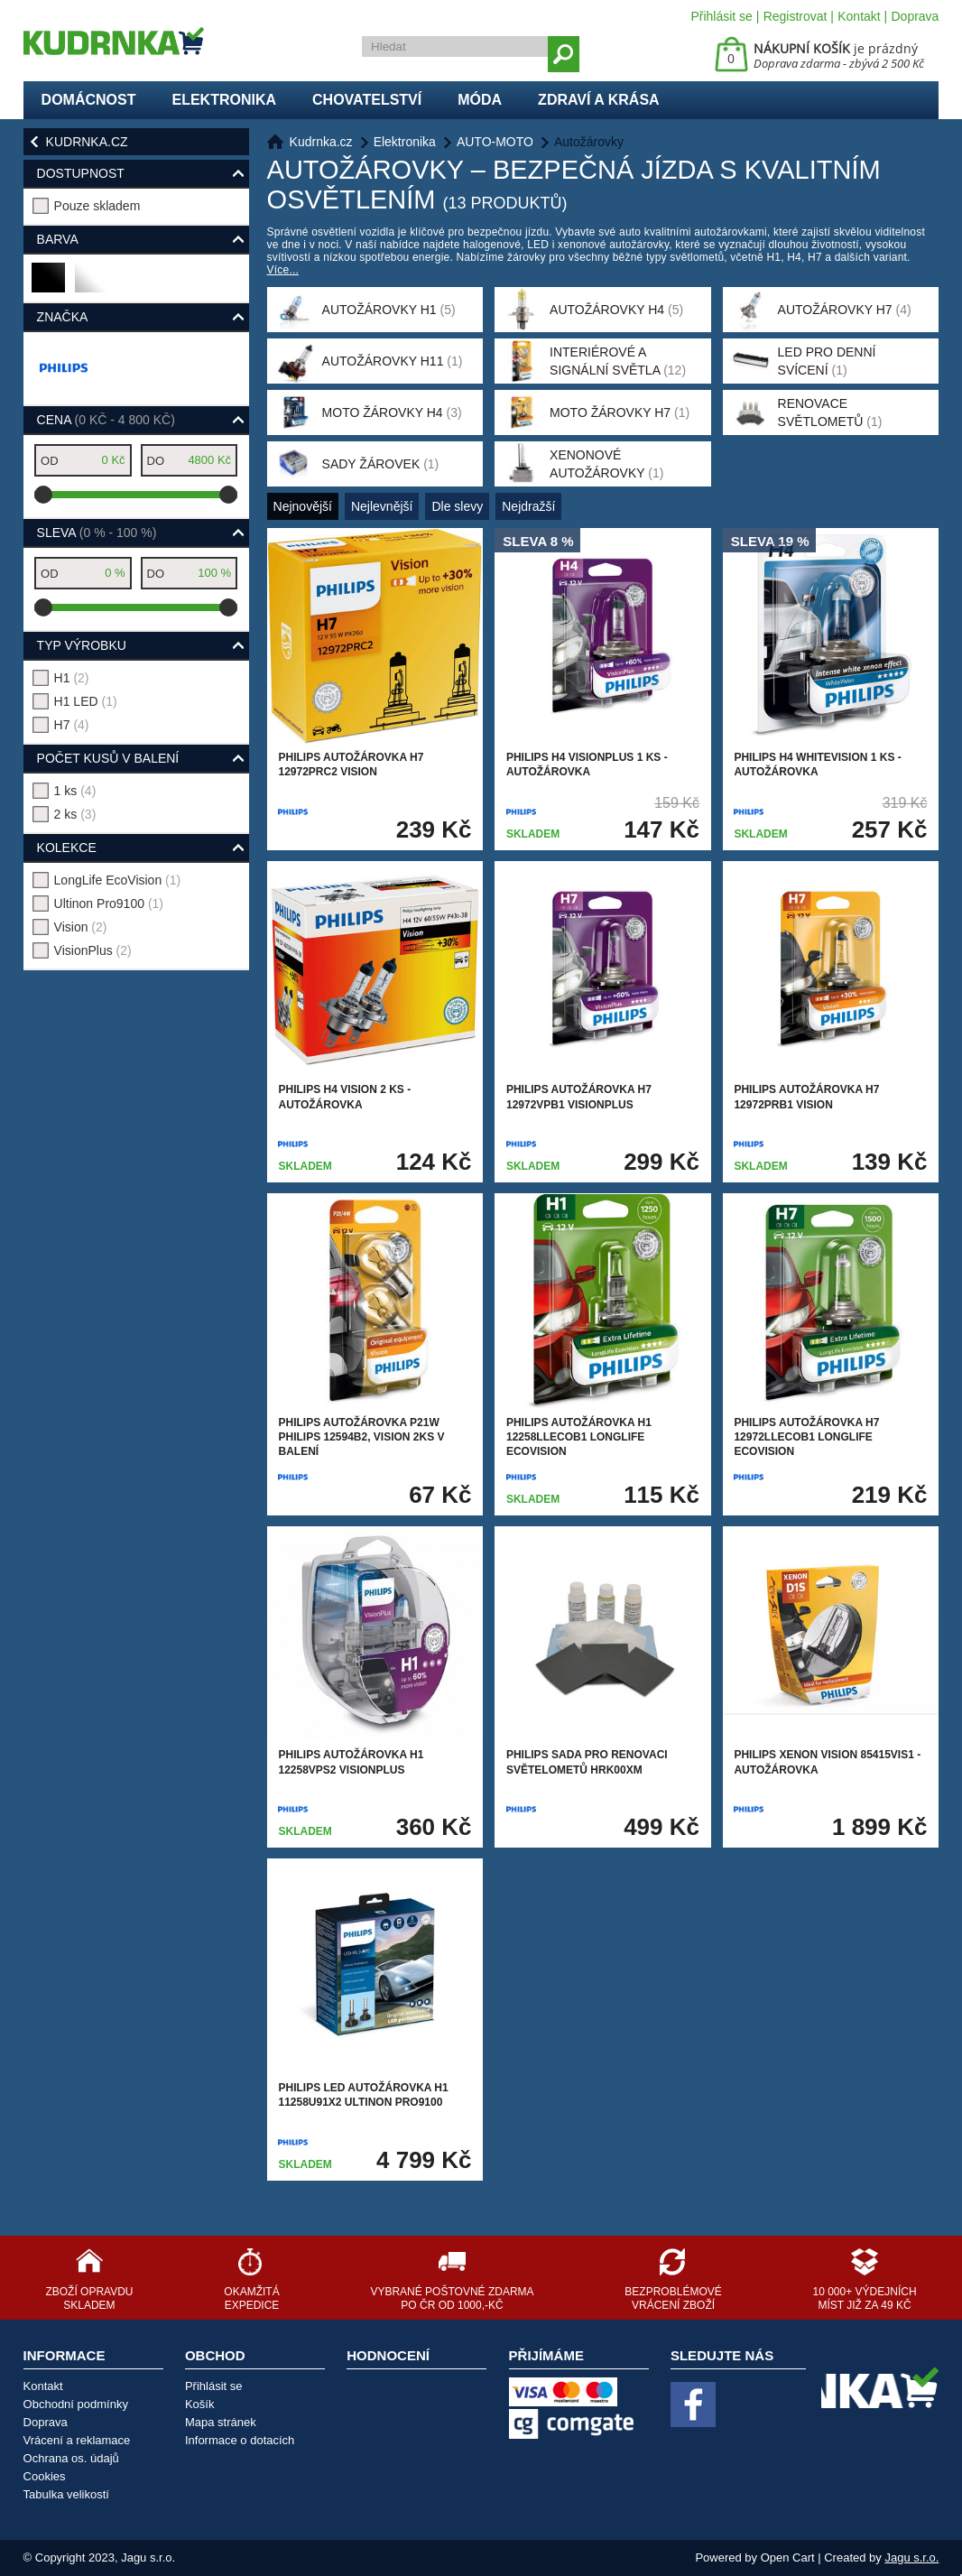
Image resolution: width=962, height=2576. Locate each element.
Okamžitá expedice (251, 2298)
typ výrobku (81, 645)
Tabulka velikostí (66, 2494)
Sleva (97, 532)
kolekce (67, 847)
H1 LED (85, 701)
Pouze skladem (97, 206)
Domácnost (89, 99)
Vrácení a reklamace (77, 2440)
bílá (90, 284)
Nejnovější (302, 506)
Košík (200, 2404)
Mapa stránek (220, 2422)
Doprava (915, 16)
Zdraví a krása (599, 99)
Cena (106, 419)
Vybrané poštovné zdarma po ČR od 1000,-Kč (451, 2298)
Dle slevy (457, 506)
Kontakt (858, 16)
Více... (283, 270)
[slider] (43, 495)
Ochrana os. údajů (71, 2458)
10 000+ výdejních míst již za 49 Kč (865, 2298)
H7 (71, 725)
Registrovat (795, 16)
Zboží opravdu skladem (89, 2298)
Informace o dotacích (239, 2440)
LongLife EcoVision (117, 880)
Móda (480, 99)
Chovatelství (366, 99)
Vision (80, 927)
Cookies (44, 2476)
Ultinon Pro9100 (108, 903)
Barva (58, 239)
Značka (62, 317)
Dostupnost (81, 173)
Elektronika (223, 99)
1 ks (75, 790)
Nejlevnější (381, 506)
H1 (71, 678)
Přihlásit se (721, 16)
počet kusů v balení (108, 758)
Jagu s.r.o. (911, 2557)
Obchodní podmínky (75, 2404)
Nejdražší (528, 506)
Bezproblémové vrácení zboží (672, 2298)
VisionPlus (93, 950)
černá (49, 284)
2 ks (75, 814)
